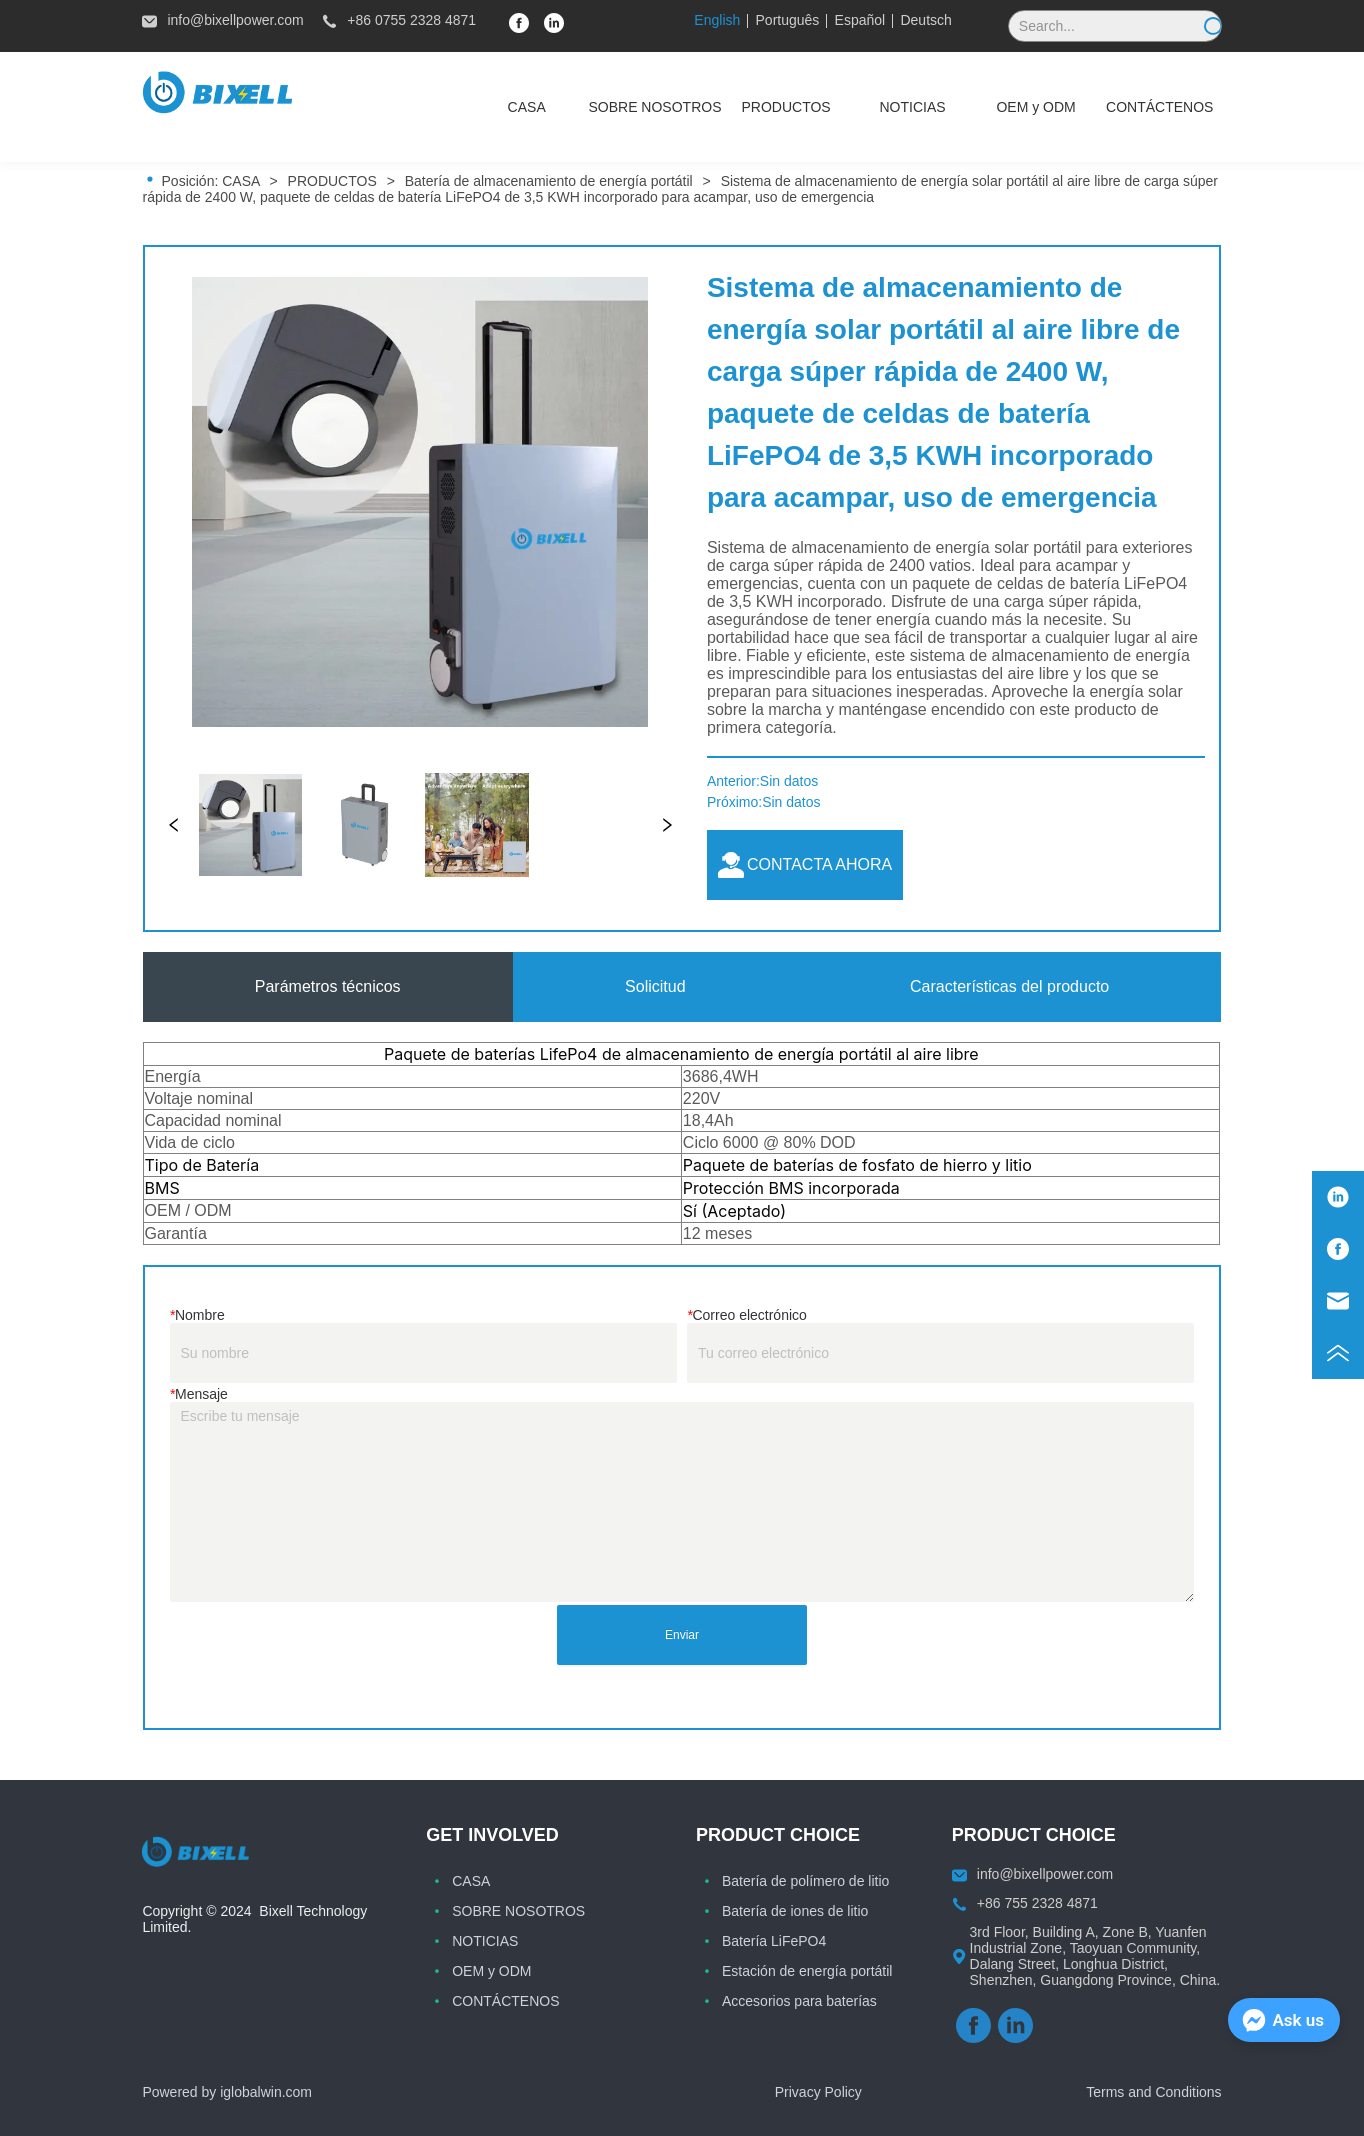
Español (860, 20)
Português (788, 20)
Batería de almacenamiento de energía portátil (549, 181)
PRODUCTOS (332, 181)
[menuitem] (786, 107)
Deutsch (925, 20)
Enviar (682, 1635)
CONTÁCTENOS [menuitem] (1159, 107)
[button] (786, 107)
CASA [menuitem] (527, 107)
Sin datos (789, 781)
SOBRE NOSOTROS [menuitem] (654, 107)
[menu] (843, 107)
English (717, 20)
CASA (240, 181)
